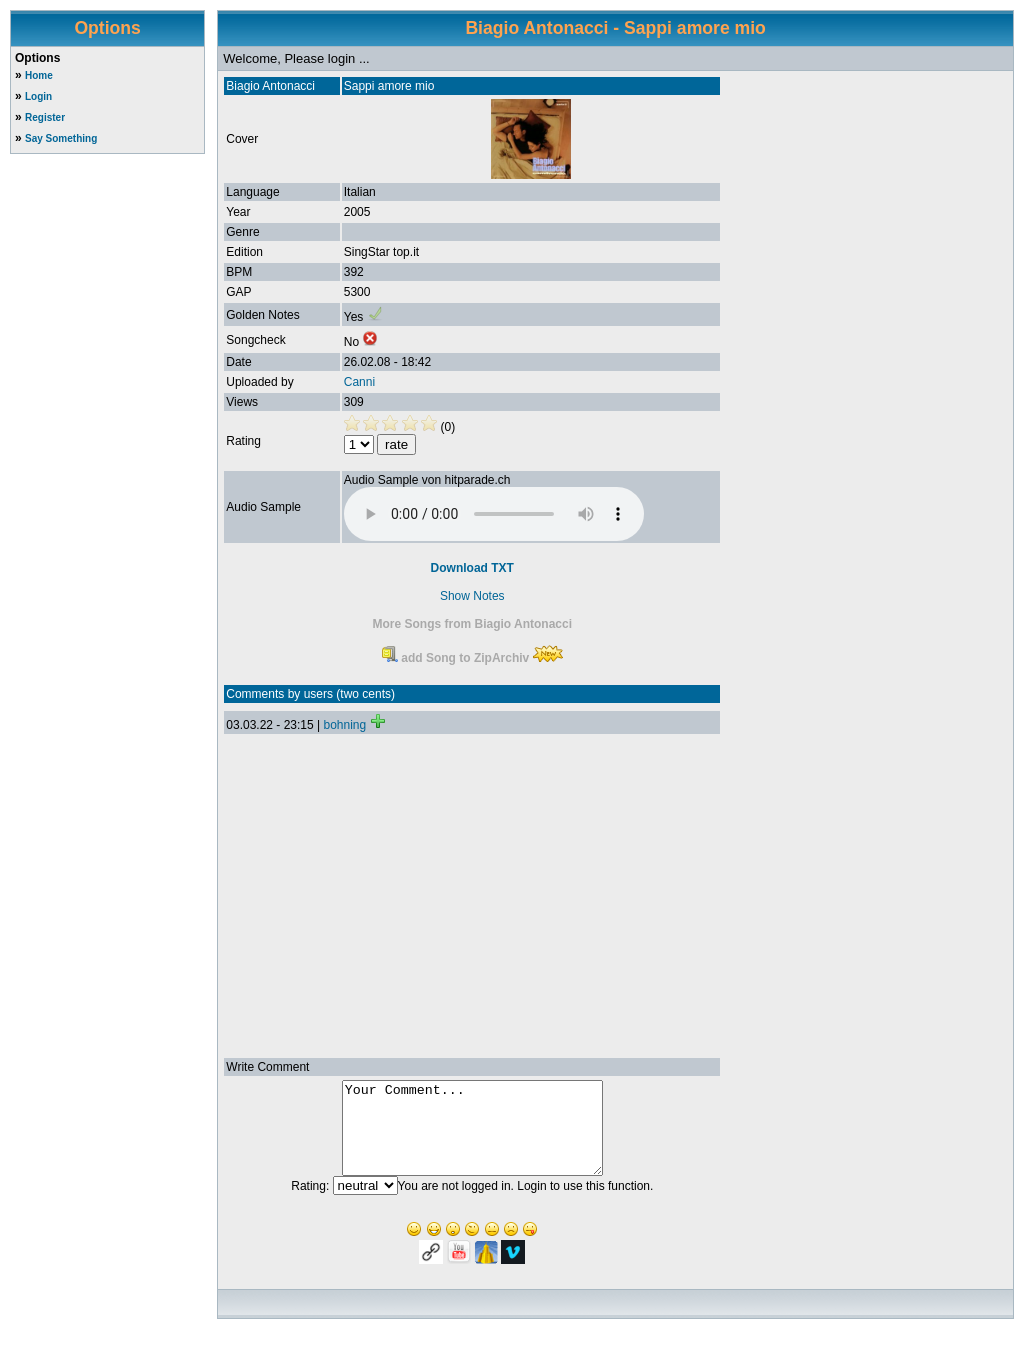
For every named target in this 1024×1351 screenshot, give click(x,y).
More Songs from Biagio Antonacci (472, 624)
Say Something (61, 138)
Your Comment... (472, 1137)
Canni (359, 382)
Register (45, 117)
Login (38, 96)
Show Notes (472, 596)
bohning (344, 725)
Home (39, 75)
